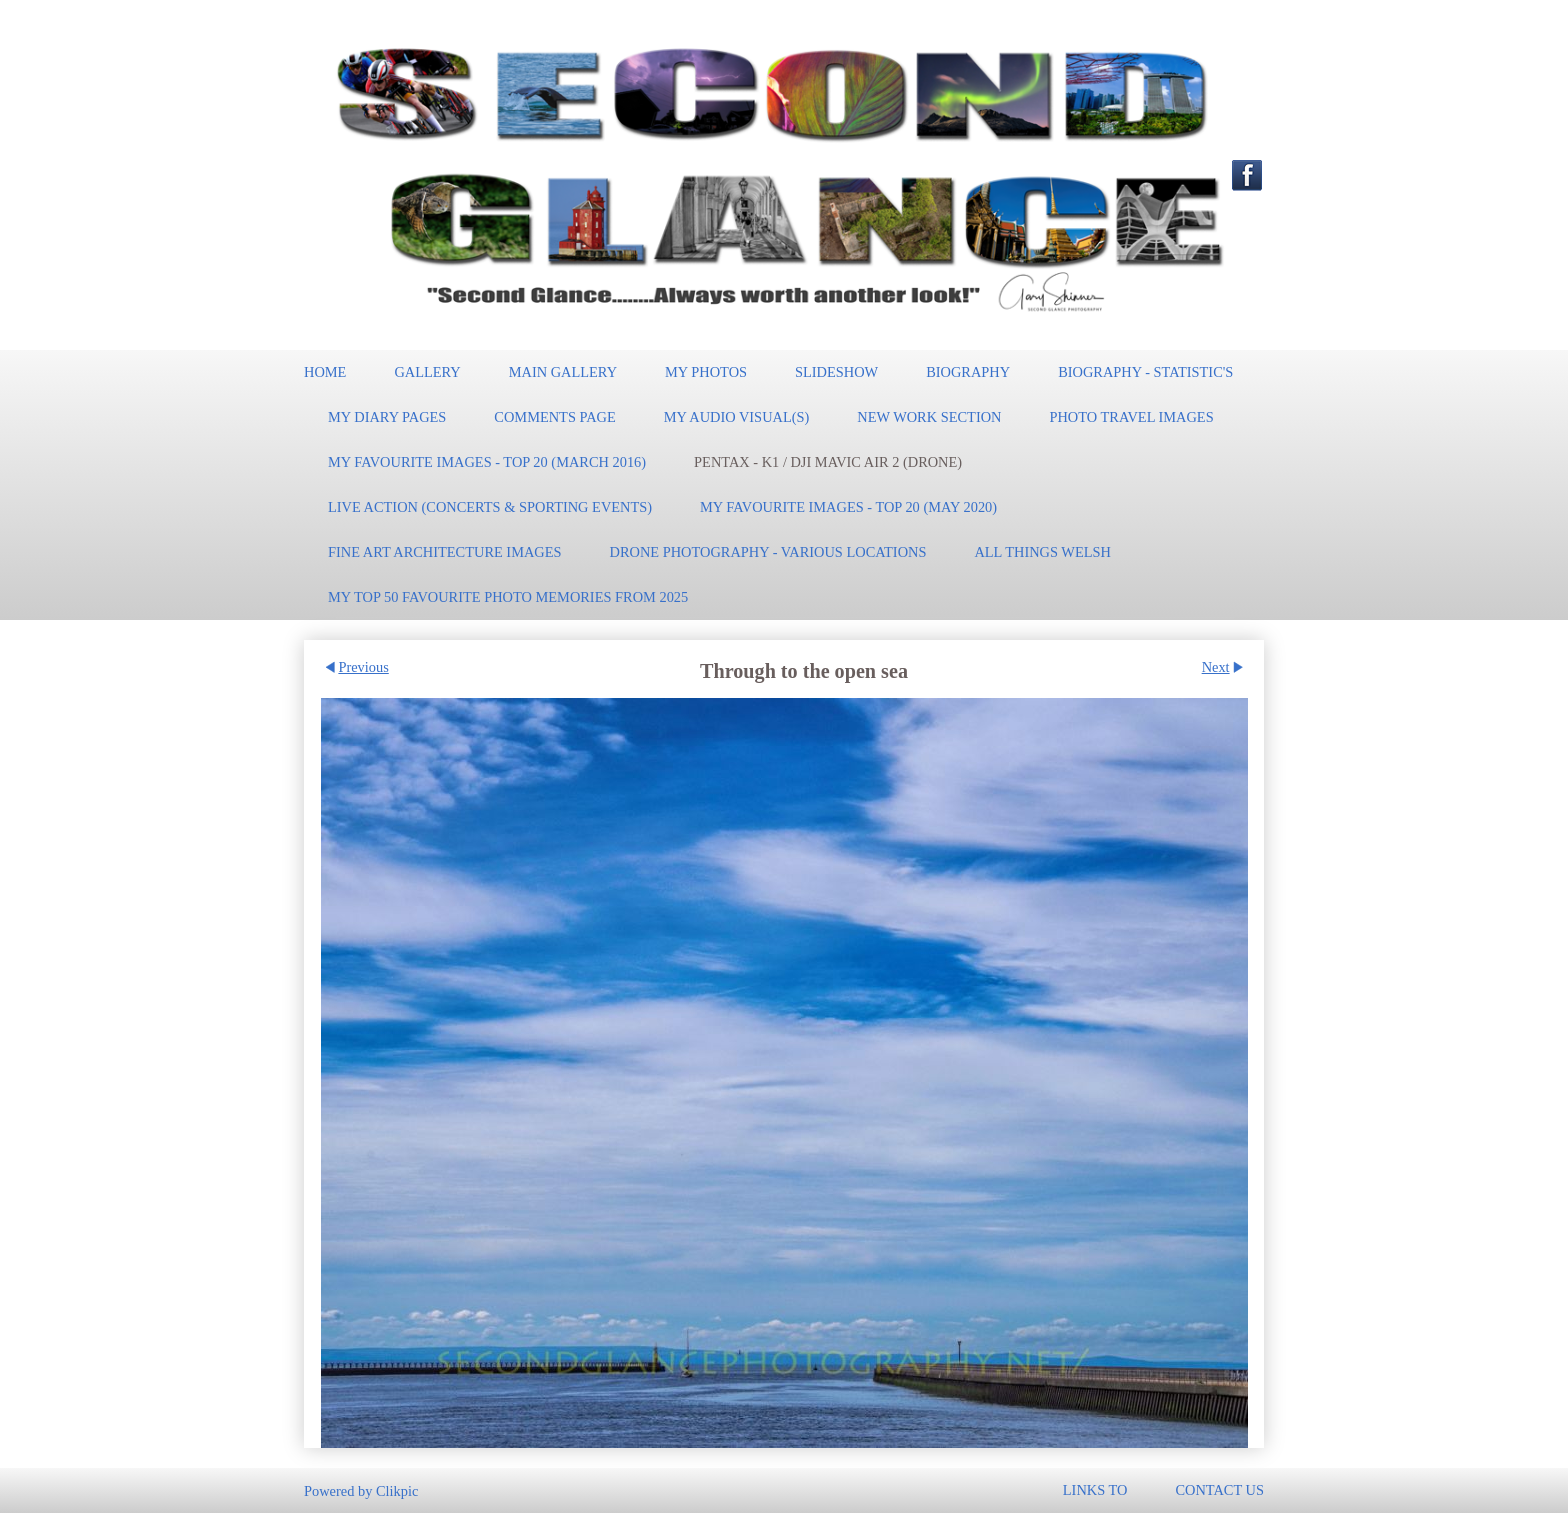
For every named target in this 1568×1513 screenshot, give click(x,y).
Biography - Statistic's (1145, 372)
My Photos (706, 372)
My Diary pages (387, 417)
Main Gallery (563, 372)
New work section (929, 417)
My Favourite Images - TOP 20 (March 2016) (487, 462)
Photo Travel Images (1131, 417)
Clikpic (397, 1490)
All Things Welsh (1042, 552)
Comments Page (554, 417)
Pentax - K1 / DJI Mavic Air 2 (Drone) (828, 462)
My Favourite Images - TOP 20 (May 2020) (848, 507)
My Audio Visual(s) (737, 417)
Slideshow (836, 372)
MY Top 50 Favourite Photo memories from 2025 (508, 597)
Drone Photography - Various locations (768, 552)
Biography (968, 372)
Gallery (427, 372)
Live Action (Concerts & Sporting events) (490, 507)
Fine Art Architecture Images (445, 552)
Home (325, 372)
